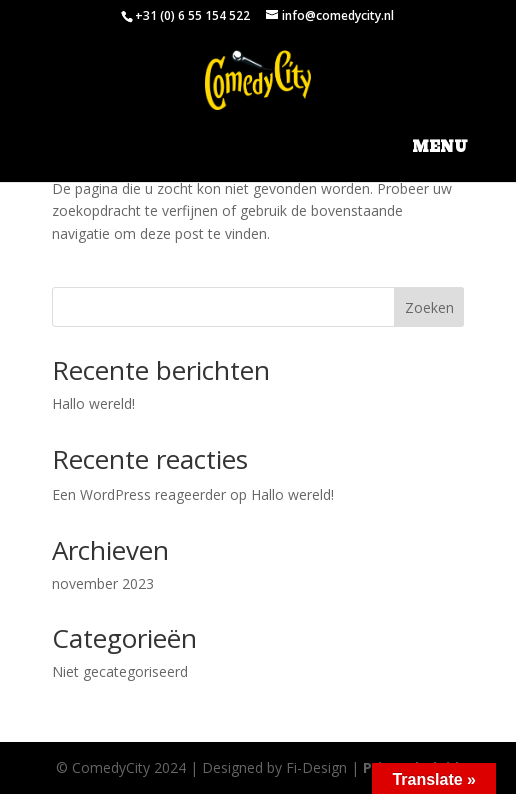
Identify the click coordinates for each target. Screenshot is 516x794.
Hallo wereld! (93, 403)
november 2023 (103, 583)
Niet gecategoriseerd (120, 671)
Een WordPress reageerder (139, 494)
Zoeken (429, 307)
